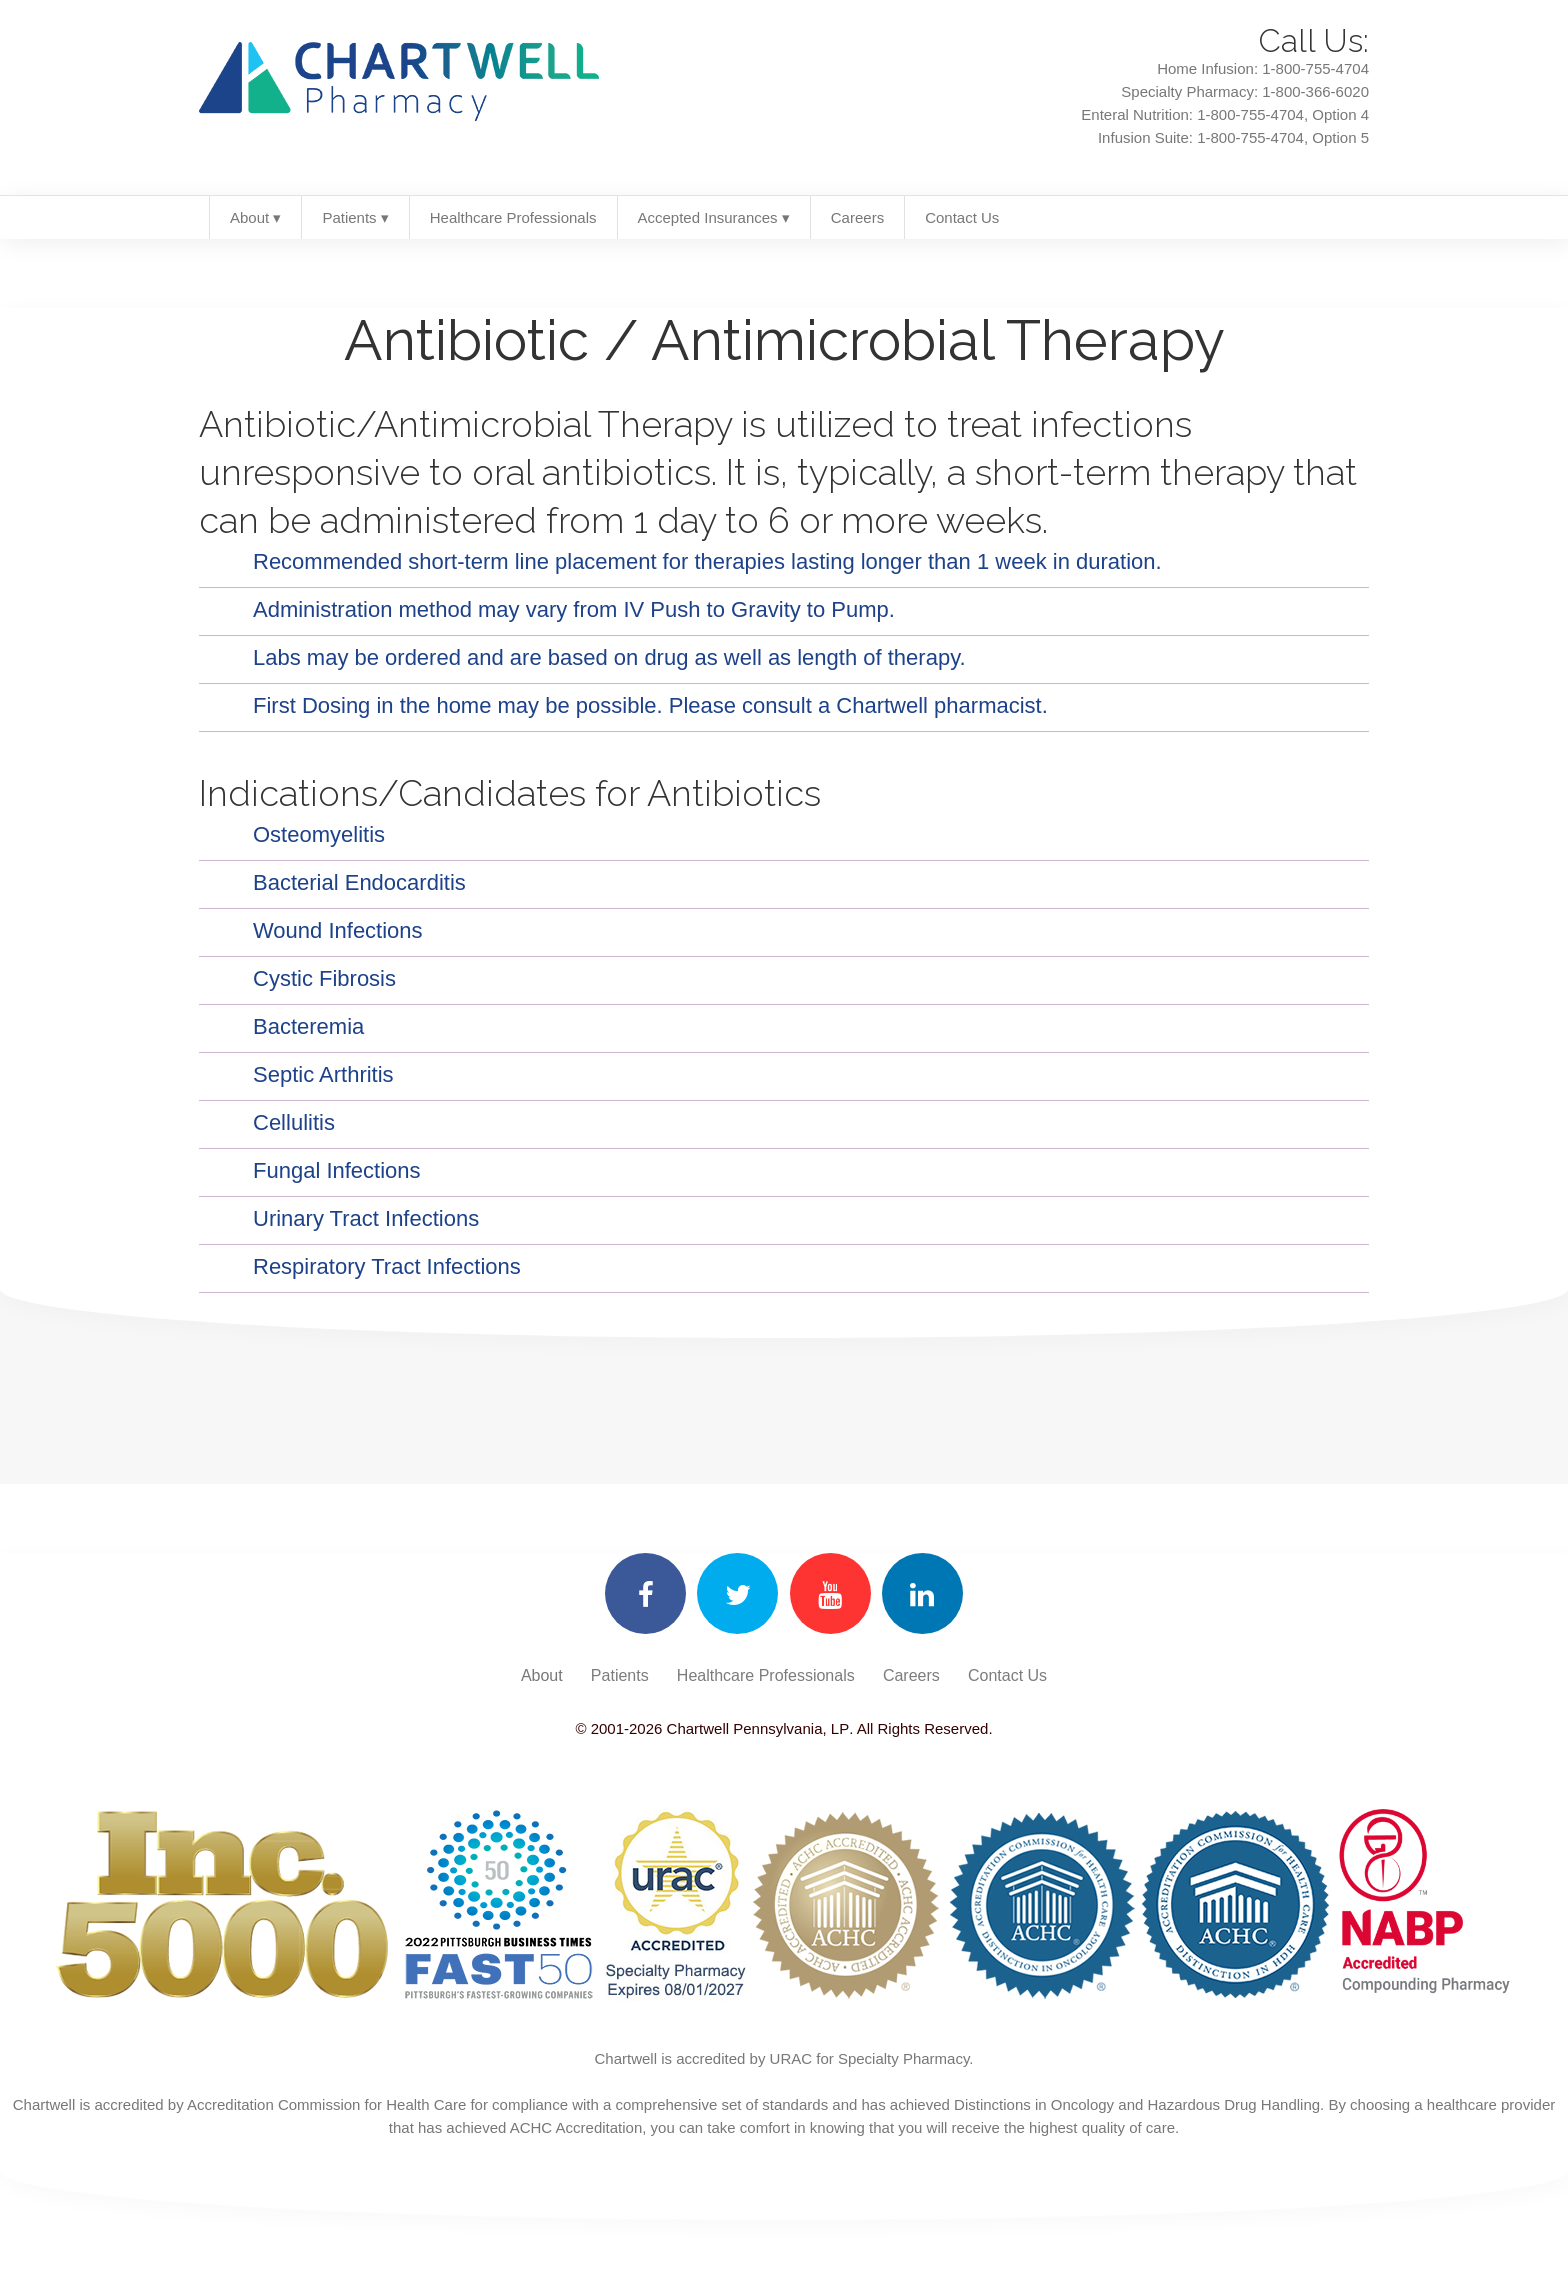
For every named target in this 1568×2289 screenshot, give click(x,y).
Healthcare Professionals (513, 217)
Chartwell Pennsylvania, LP (755, 1728)
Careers (857, 217)
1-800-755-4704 (1315, 68)
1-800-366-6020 (1315, 91)
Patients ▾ (355, 217)
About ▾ (255, 217)
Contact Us (962, 217)
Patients (620, 1675)
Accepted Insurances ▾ (714, 217)
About (542, 1675)
